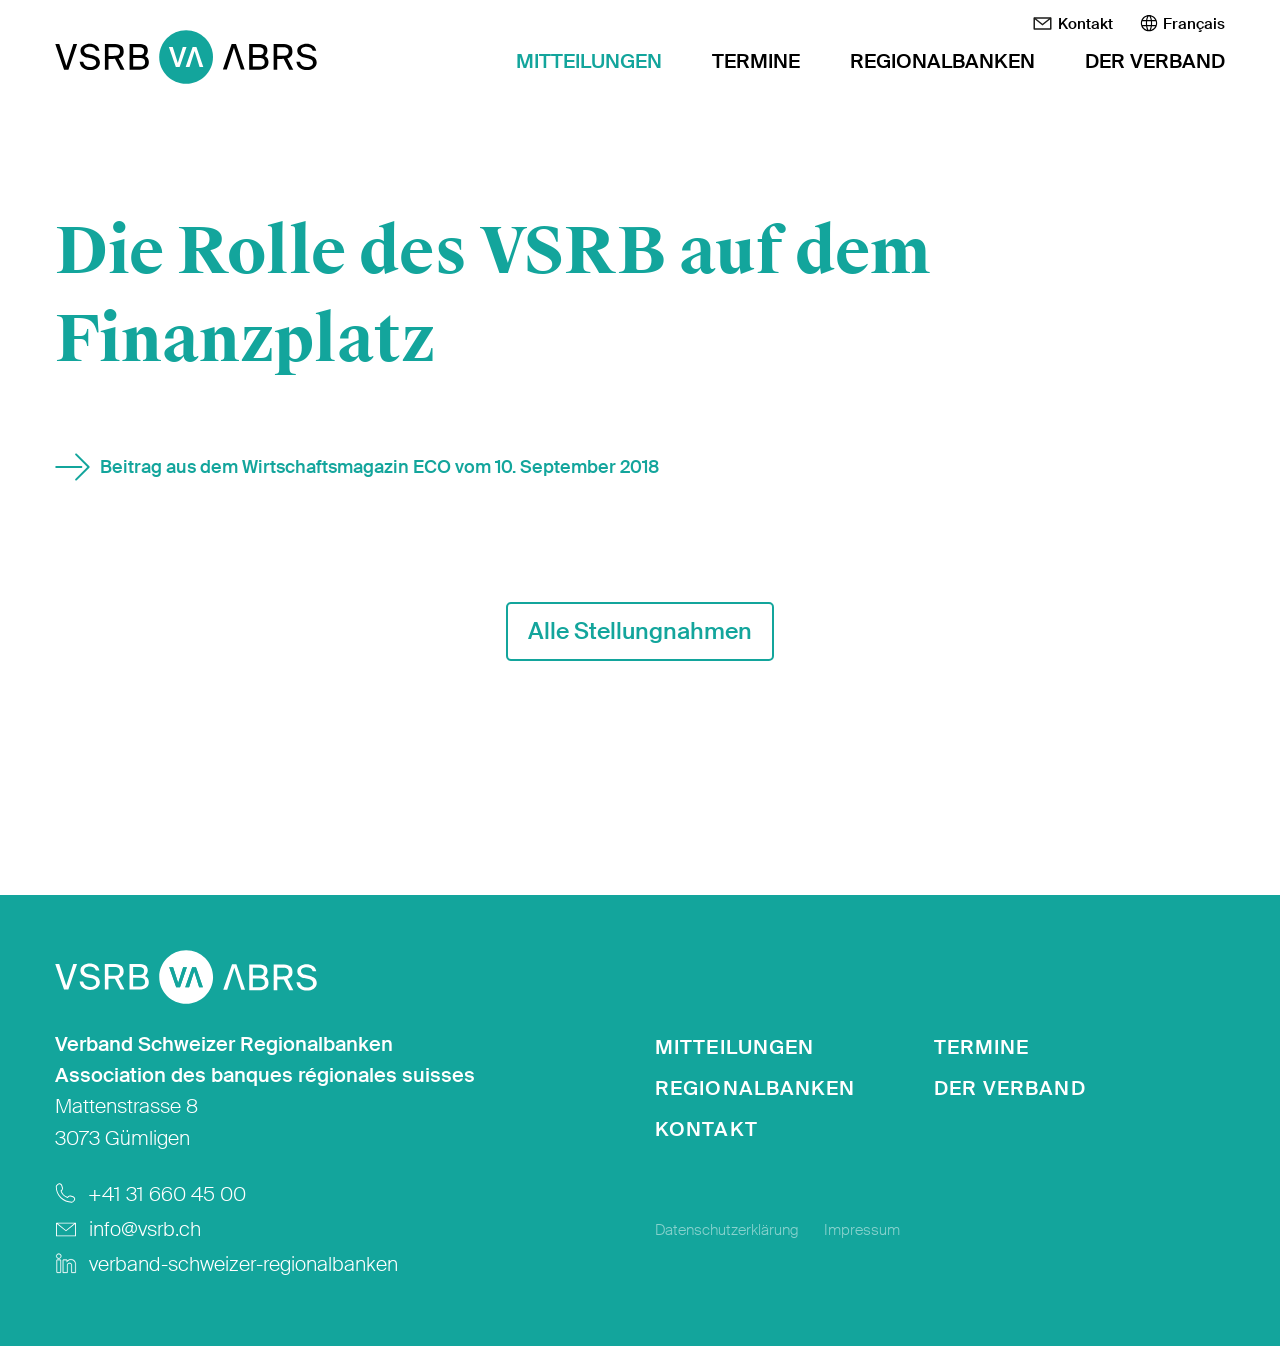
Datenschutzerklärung (727, 1230)
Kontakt (1073, 24)
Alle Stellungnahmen (640, 631)
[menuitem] (1182, 24)
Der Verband (1155, 61)
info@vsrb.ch (145, 1229)
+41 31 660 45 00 (167, 1194)
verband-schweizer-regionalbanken (243, 1264)
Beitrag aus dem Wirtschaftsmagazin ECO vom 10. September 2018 (379, 467)
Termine (756, 61)
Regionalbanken (942, 61)
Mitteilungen (589, 61)
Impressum (862, 1230)
